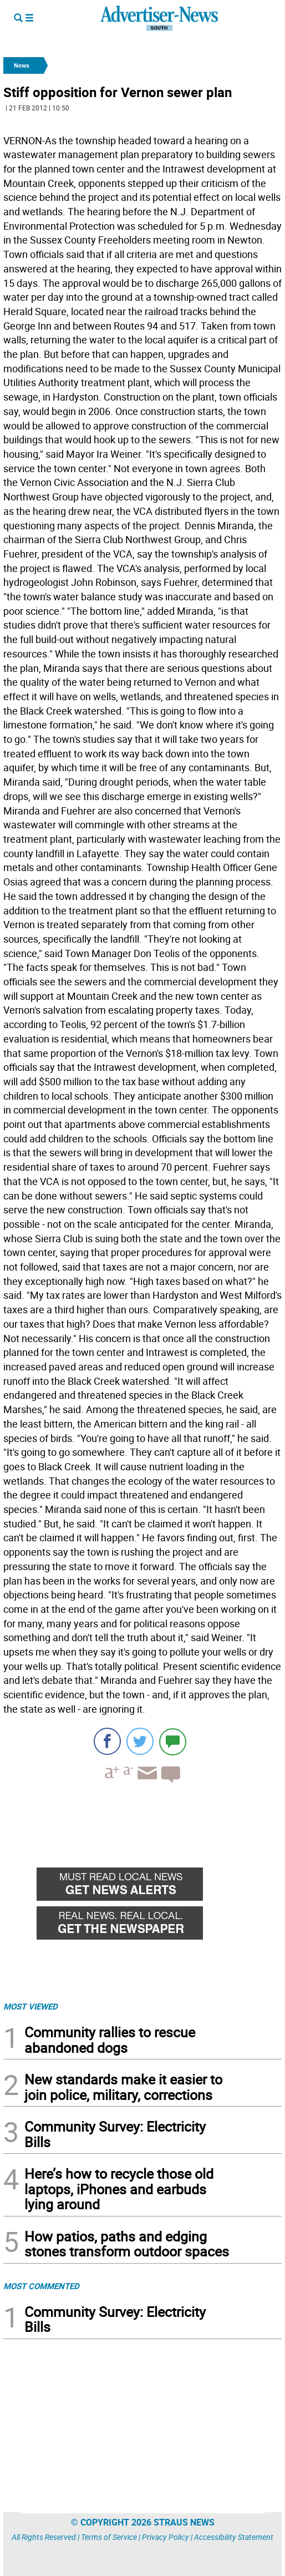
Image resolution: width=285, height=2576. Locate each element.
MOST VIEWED (30, 2006)
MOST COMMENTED (41, 2285)
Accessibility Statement (233, 2537)
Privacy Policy (165, 2537)
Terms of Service (109, 2537)
